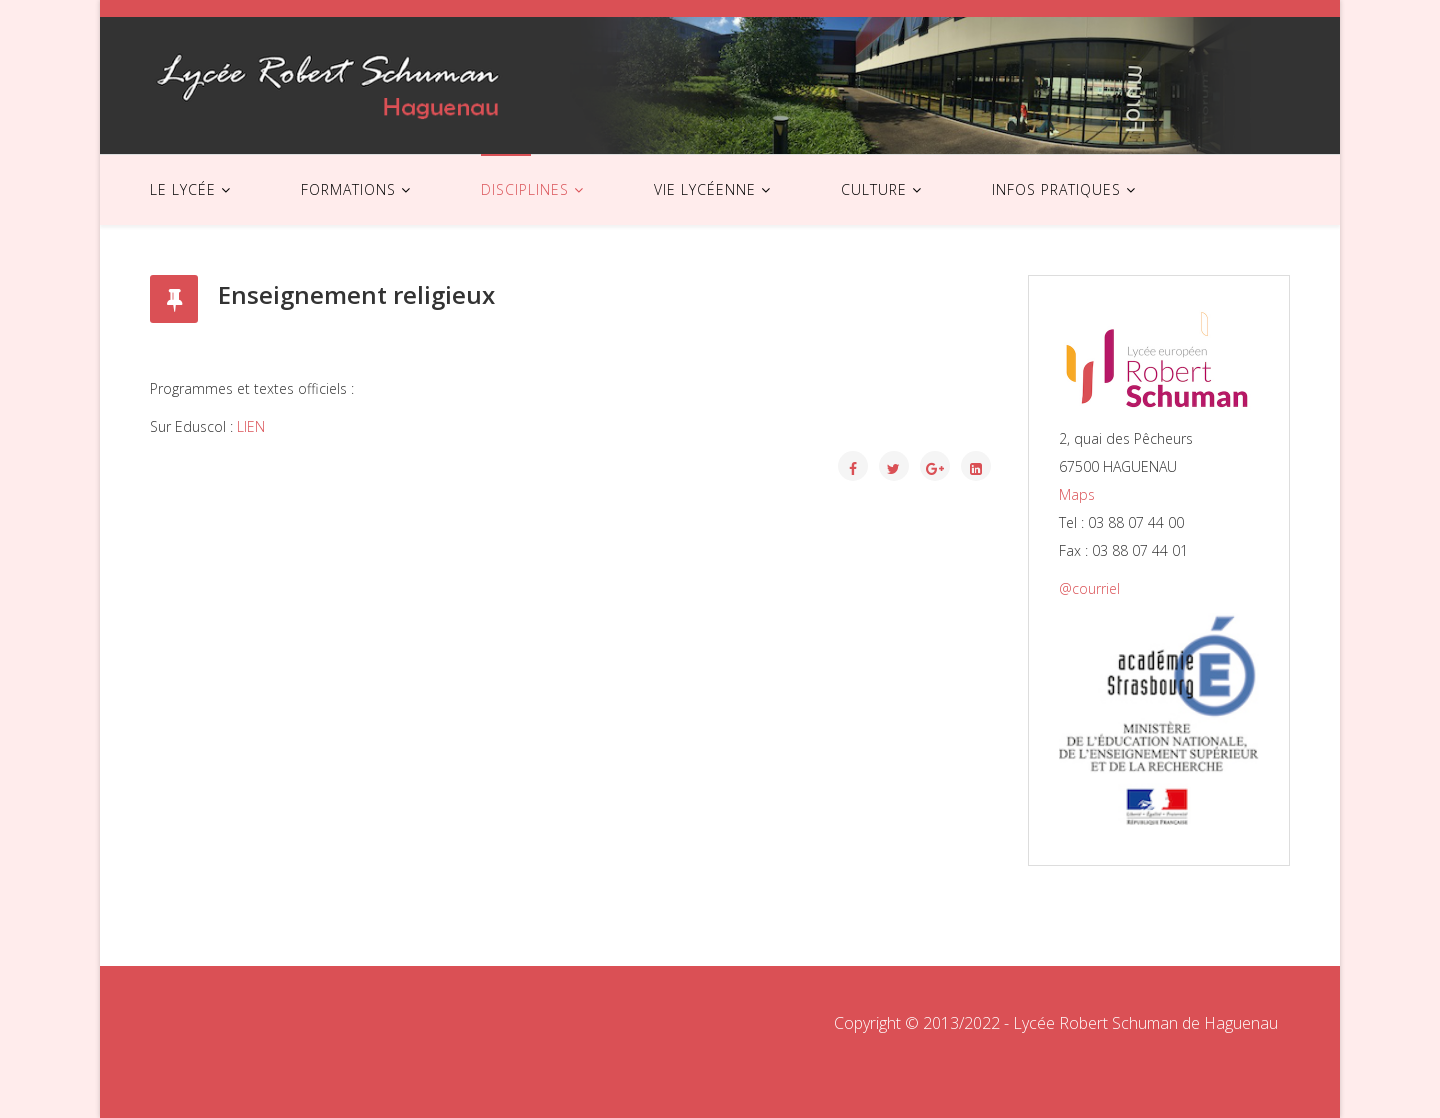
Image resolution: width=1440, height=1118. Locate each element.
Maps (1077, 494)
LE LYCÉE (183, 189)
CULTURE (874, 189)
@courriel (1089, 588)
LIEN (251, 426)
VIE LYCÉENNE (705, 189)
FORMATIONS (348, 189)
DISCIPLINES (525, 189)
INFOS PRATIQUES (1056, 189)
